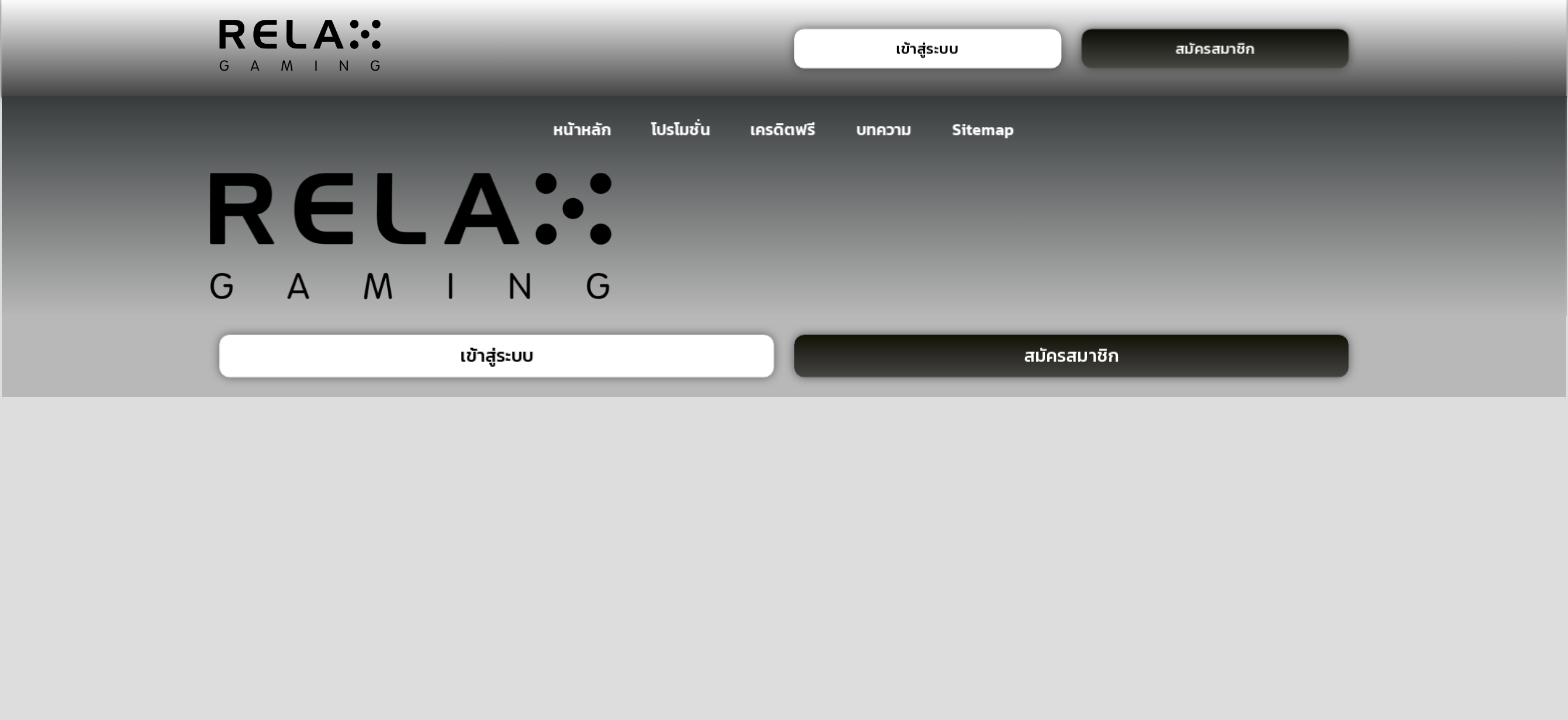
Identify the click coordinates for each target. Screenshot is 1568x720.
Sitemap (983, 129)
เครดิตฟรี (783, 129)
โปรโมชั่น (680, 129)
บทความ (883, 129)
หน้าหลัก (582, 129)
